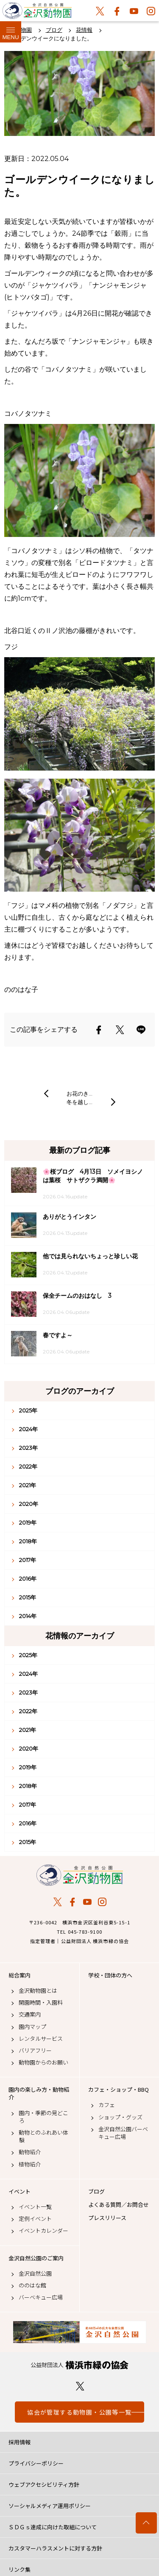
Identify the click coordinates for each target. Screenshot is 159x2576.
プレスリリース (107, 2218)
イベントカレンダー (43, 2230)
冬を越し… (79, 1102)
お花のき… (79, 1093)
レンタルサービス (41, 2038)
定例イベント (35, 2219)
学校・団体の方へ (110, 1975)
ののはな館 (32, 2285)
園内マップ (32, 2027)
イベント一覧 (35, 2207)
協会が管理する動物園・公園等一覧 (79, 2412)
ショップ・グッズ (120, 2117)
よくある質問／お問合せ (118, 2205)
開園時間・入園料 (41, 2002)
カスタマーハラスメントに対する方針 (55, 2548)
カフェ (106, 2105)
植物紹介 (30, 2164)
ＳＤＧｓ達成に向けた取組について (52, 2527)
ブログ (96, 2191)
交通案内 (30, 2014)
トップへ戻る (146, 2523)
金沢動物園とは (38, 1990)
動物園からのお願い (43, 2062)
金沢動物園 (79, 1875)
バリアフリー (35, 2050)
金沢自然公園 (35, 2273)
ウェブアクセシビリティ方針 (43, 2484)
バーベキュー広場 (41, 2297)
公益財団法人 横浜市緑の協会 (79, 2365)
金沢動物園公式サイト (37, 12)
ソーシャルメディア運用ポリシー (49, 2506)
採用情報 (19, 2442)
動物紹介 (30, 2152)
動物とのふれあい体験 (43, 2136)
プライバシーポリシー (36, 2463)
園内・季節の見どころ (43, 2116)
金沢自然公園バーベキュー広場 (123, 2133)
